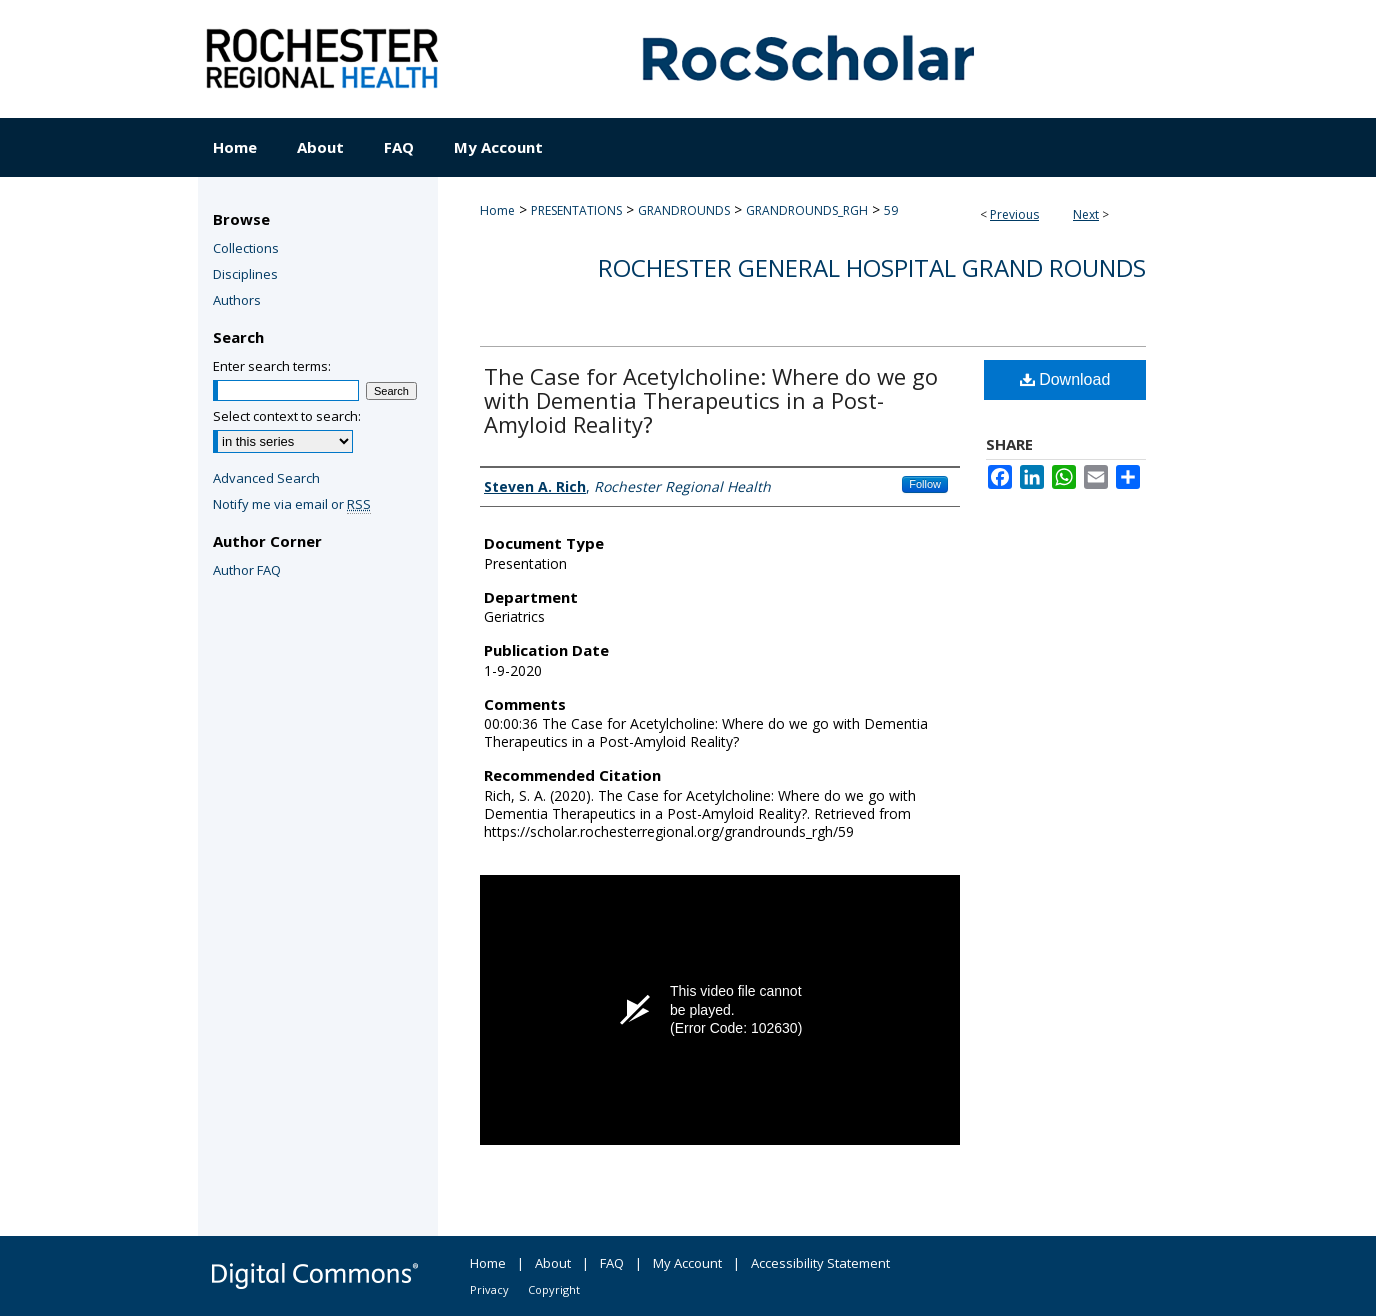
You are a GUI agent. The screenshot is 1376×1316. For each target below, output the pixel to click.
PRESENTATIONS (576, 210)
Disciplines (245, 274)
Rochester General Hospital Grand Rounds (872, 267)
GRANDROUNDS (684, 210)
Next (1086, 214)
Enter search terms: (272, 366)
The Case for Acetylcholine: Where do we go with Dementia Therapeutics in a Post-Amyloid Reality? (711, 400)
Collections (246, 248)
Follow (925, 484)
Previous (1014, 214)
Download (1065, 379)
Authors (237, 300)
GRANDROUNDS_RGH (807, 210)
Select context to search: (287, 416)
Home (497, 210)
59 (891, 210)
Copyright (554, 1289)
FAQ (612, 1263)
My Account (687, 1263)
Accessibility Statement (820, 1263)
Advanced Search (266, 478)
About (553, 1263)
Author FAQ (247, 570)
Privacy (489, 1289)
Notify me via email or (292, 504)
